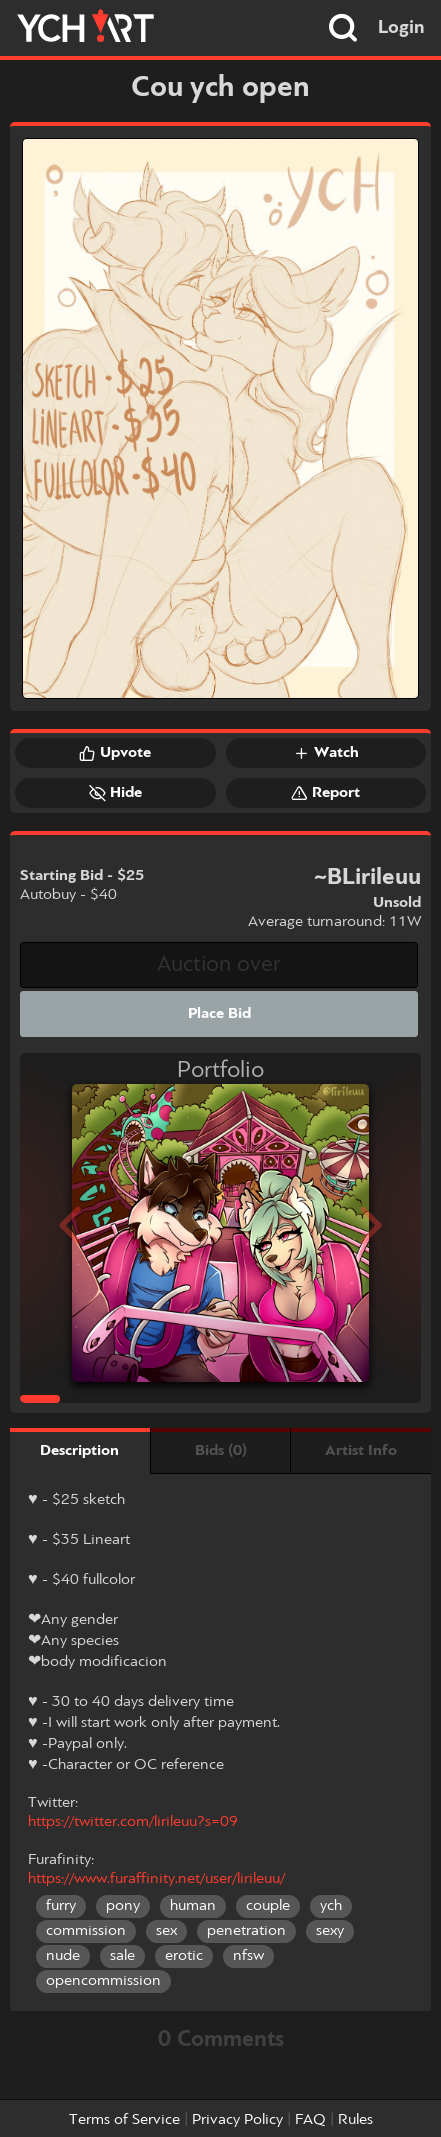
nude (63, 1956)
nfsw (248, 1956)
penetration (246, 1931)
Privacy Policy (237, 2120)
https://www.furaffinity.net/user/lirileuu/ (156, 1879)
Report (325, 793)
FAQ (310, 2120)
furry (61, 1906)
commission (86, 1931)
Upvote (115, 753)
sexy (330, 1931)
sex (166, 1931)
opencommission (103, 1981)
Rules (355, 2120)
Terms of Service (124, 2120)
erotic (184, 1956)
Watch (326, 753)
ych (331, 1906)
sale (122, 1956)
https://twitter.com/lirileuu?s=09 (133, 1822)
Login (401, 28)
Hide (115, 793)
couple (268, 1906)
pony (123, 1906)
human (193, 1906)
